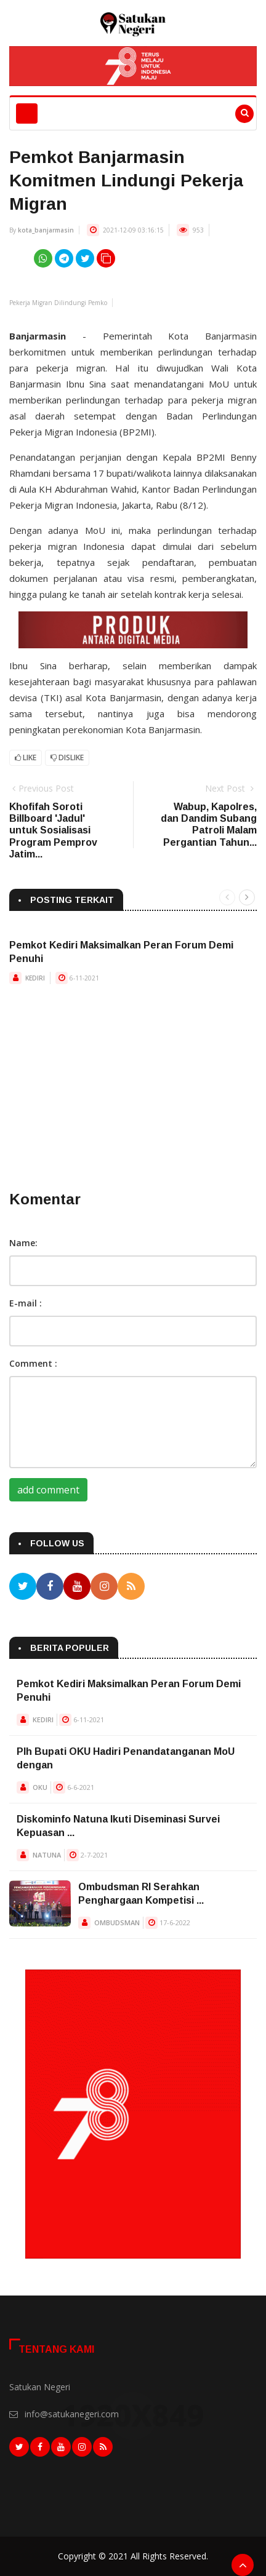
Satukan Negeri (39, 2387)
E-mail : (25, 1303)
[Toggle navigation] (27, 113)
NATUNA (47, 1854)
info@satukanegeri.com (72, 2414)
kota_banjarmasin (46, 230)
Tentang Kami (56, 2349)
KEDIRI (35, 978)
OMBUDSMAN (117, 1922)
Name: (23, 1243)
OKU (40, 1787)
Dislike (67, 757)
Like (25, 757)
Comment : (33, 1363)
